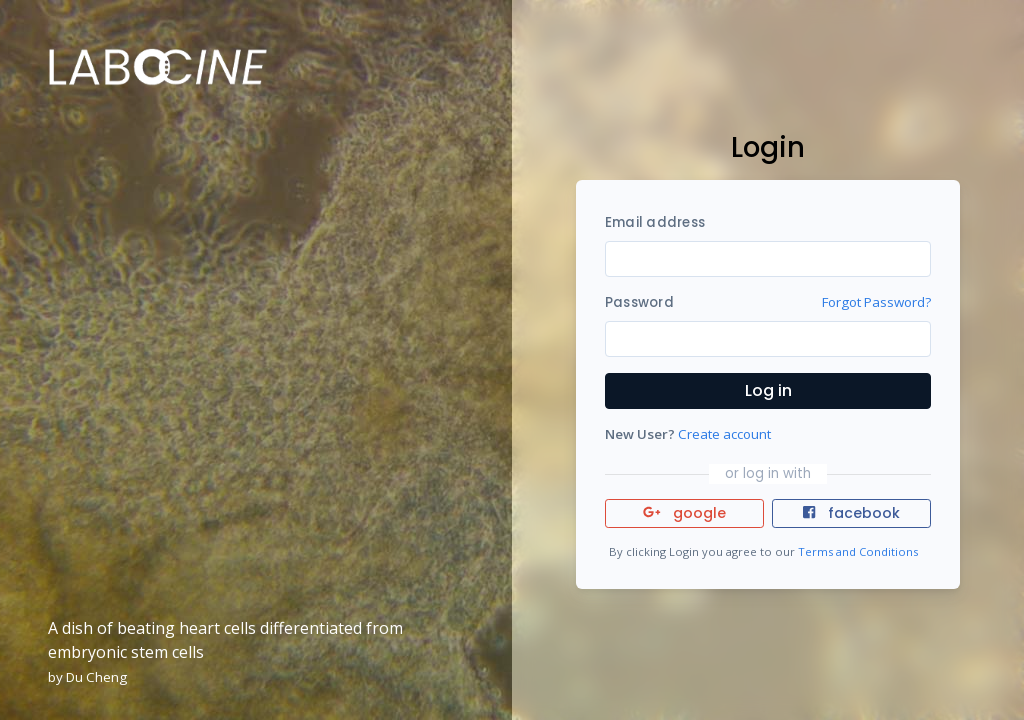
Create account (724, 434)
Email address (655, 222)
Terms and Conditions (858, 551)
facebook (851, 513)
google (684, 513)
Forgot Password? (876, 302)
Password (639, 302)
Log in (768, 390)
